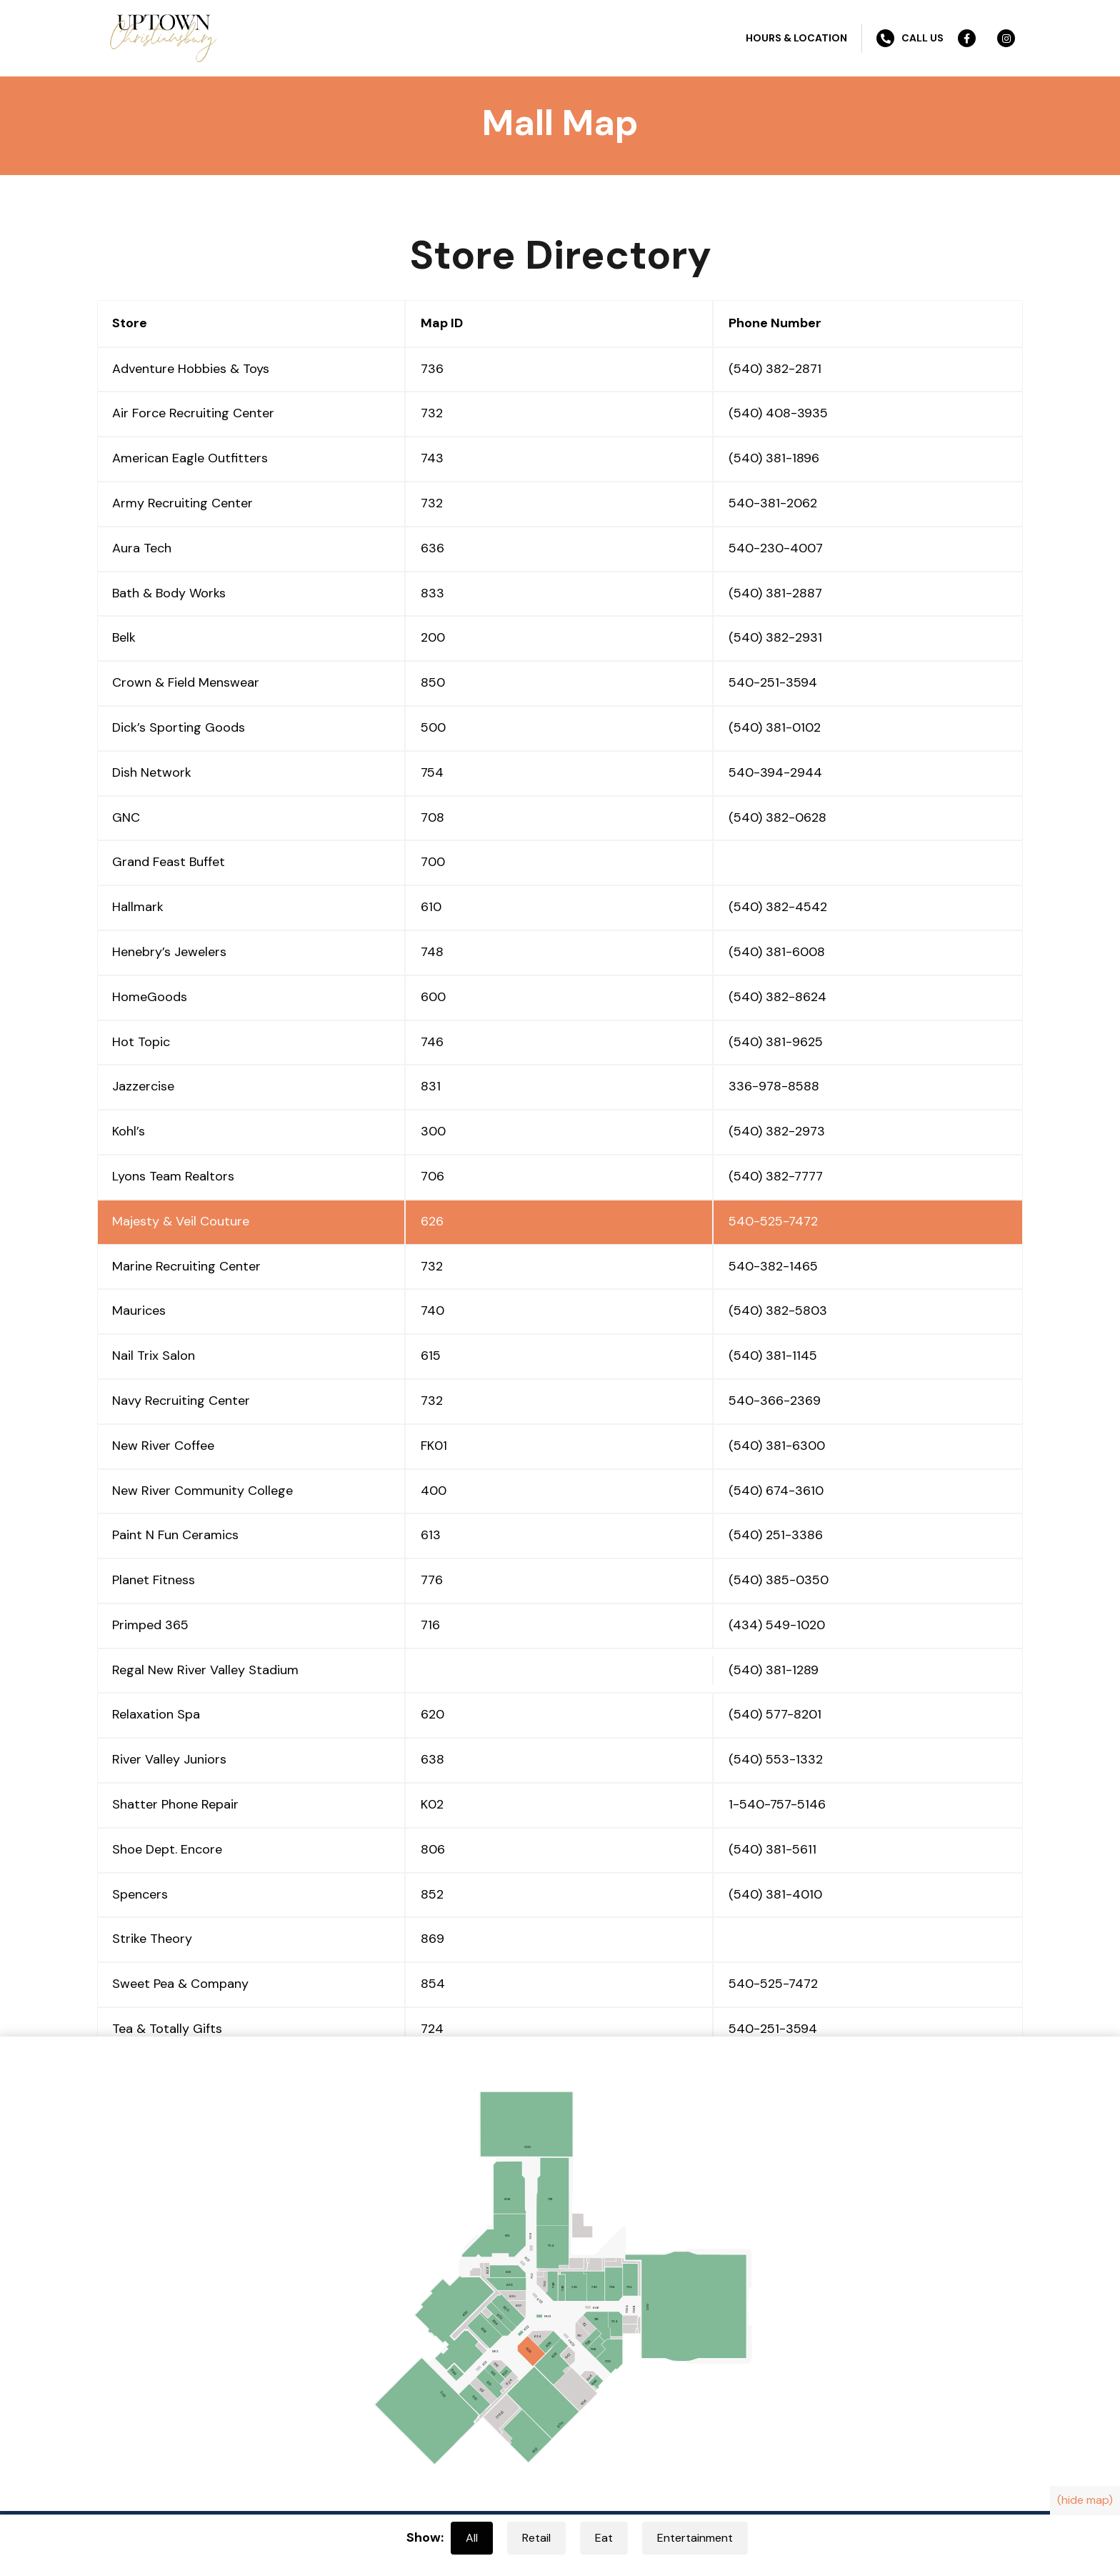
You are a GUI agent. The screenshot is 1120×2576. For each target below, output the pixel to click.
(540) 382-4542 (778, 906)
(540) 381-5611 (772, 1849)
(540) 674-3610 (776, 1490)
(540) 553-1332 (776, 1759)
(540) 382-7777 (776, 1176)
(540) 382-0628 (777, 817)
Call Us (910, 38)
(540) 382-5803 (778, 1310)
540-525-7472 (773, 1221)
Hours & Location (796, 37)
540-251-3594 (773, 682)
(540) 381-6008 (777, 951)
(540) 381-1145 (773, 1355)
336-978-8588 (774, 1086)
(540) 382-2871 (775, 368)
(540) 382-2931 (775, 637)
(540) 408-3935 (778, 413)
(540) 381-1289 (774, 1670)
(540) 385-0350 (779, 1579)
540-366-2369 (775, 1400)
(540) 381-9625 (776, 1041)
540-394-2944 (775, 772)
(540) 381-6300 (777, 1445)
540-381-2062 (773, 503)
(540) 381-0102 (775, 727)
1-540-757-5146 (777, 1804)
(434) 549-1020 (777, 1624)
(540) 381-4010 (775, 1894)
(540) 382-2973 (777, 1131)
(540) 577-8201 (775, 1714)
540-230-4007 (776, 548)
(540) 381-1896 (774, 458)
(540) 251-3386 (776, 1534)
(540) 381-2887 (775, 593)
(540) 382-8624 (777, 996)
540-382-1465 (773, 1266)
